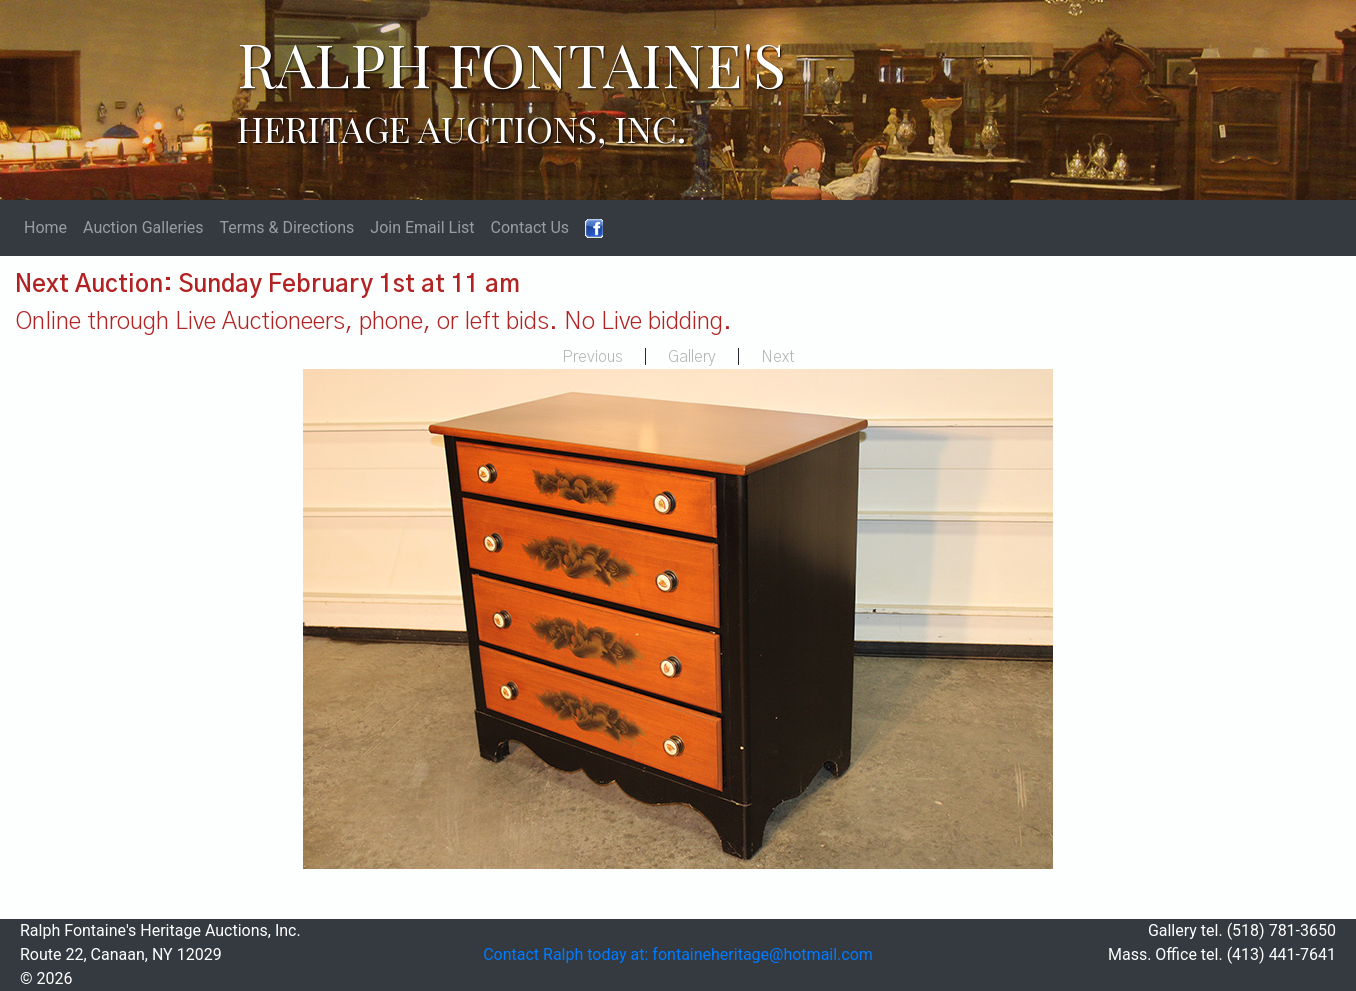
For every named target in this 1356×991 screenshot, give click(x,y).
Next (778, 357)
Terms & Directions (287, 227)
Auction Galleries (143, 227)
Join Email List (422, 227)
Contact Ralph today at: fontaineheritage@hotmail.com (678, 954)
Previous (592, 357)
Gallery (692, 357)
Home (45, 227)
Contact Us (530, 227)
